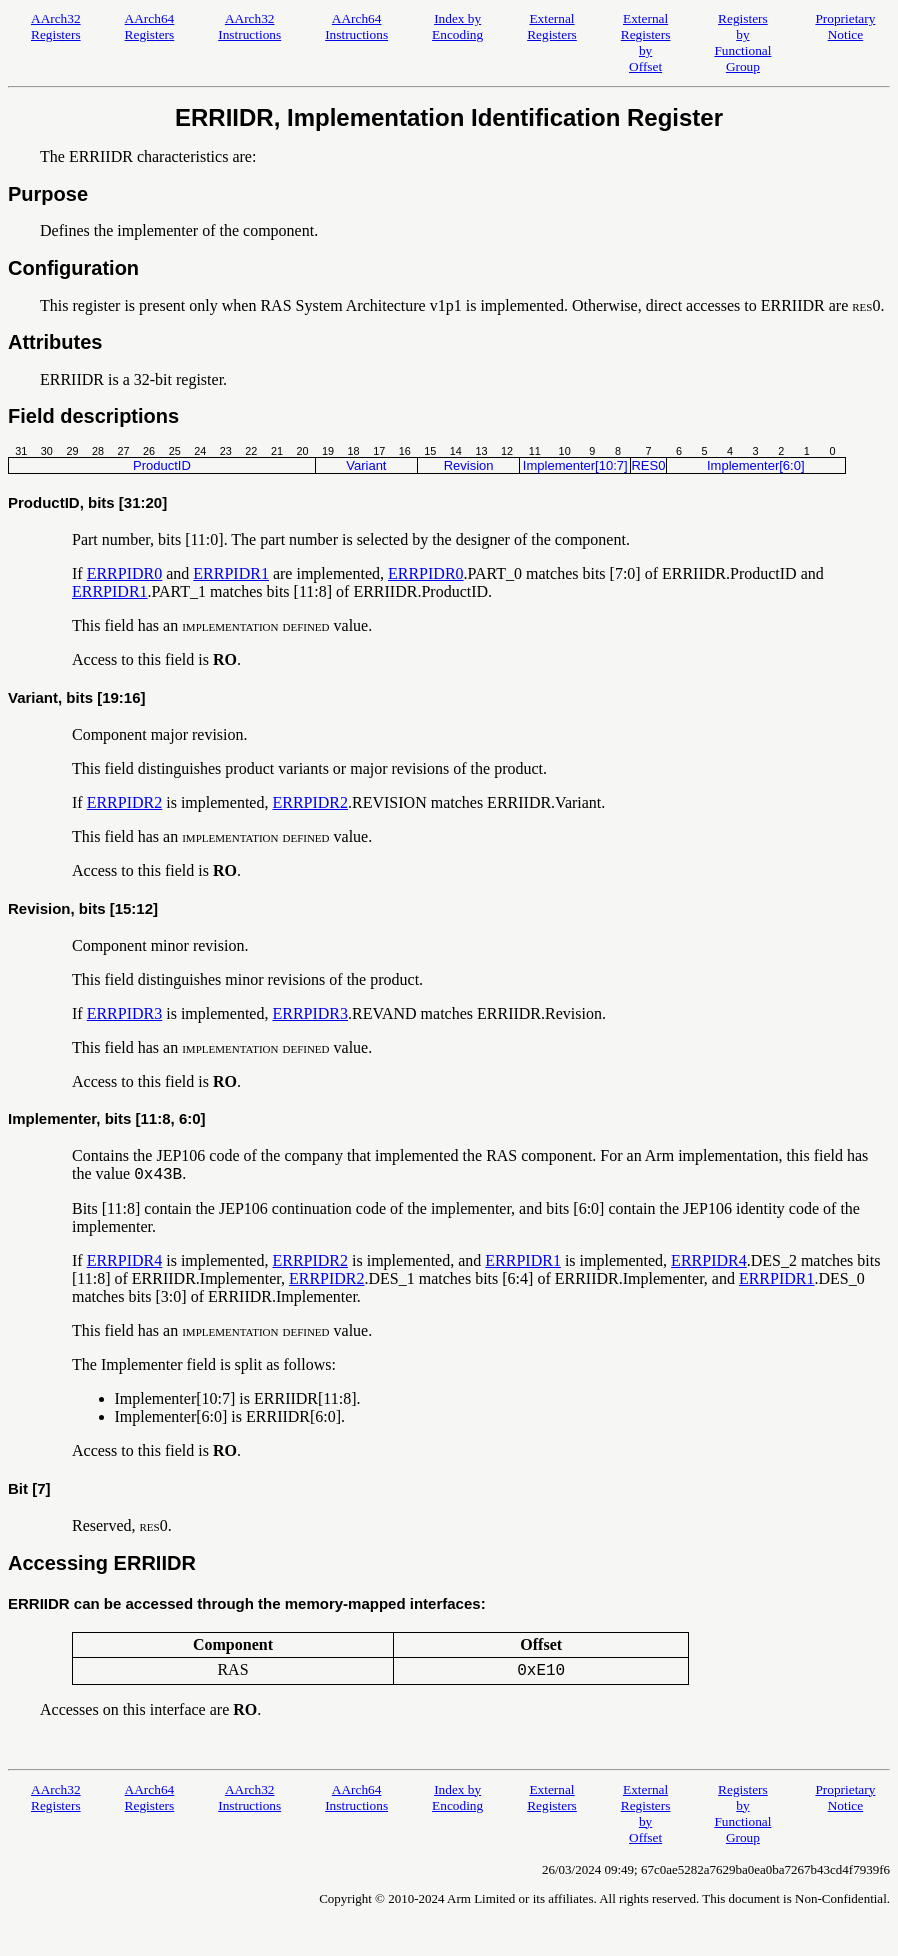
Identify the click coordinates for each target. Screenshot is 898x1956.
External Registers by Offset (646, 42)
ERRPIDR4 (125, 1260)
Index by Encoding (457, 26)
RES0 (648, 465)
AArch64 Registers (150, 26)
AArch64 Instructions (356, 26)
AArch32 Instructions (249, 26)
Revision (469, 465)
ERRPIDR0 (125, 573)
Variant (366, 465)
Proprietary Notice (845, 26)
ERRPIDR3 (125, 1013)
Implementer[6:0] (756, 465)
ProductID (162, 465)
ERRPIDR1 (231, 573)
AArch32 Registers (56, 26)
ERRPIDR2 (125, 802)
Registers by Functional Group (742, 42)
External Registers (552, 26)
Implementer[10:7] (575, 465)
